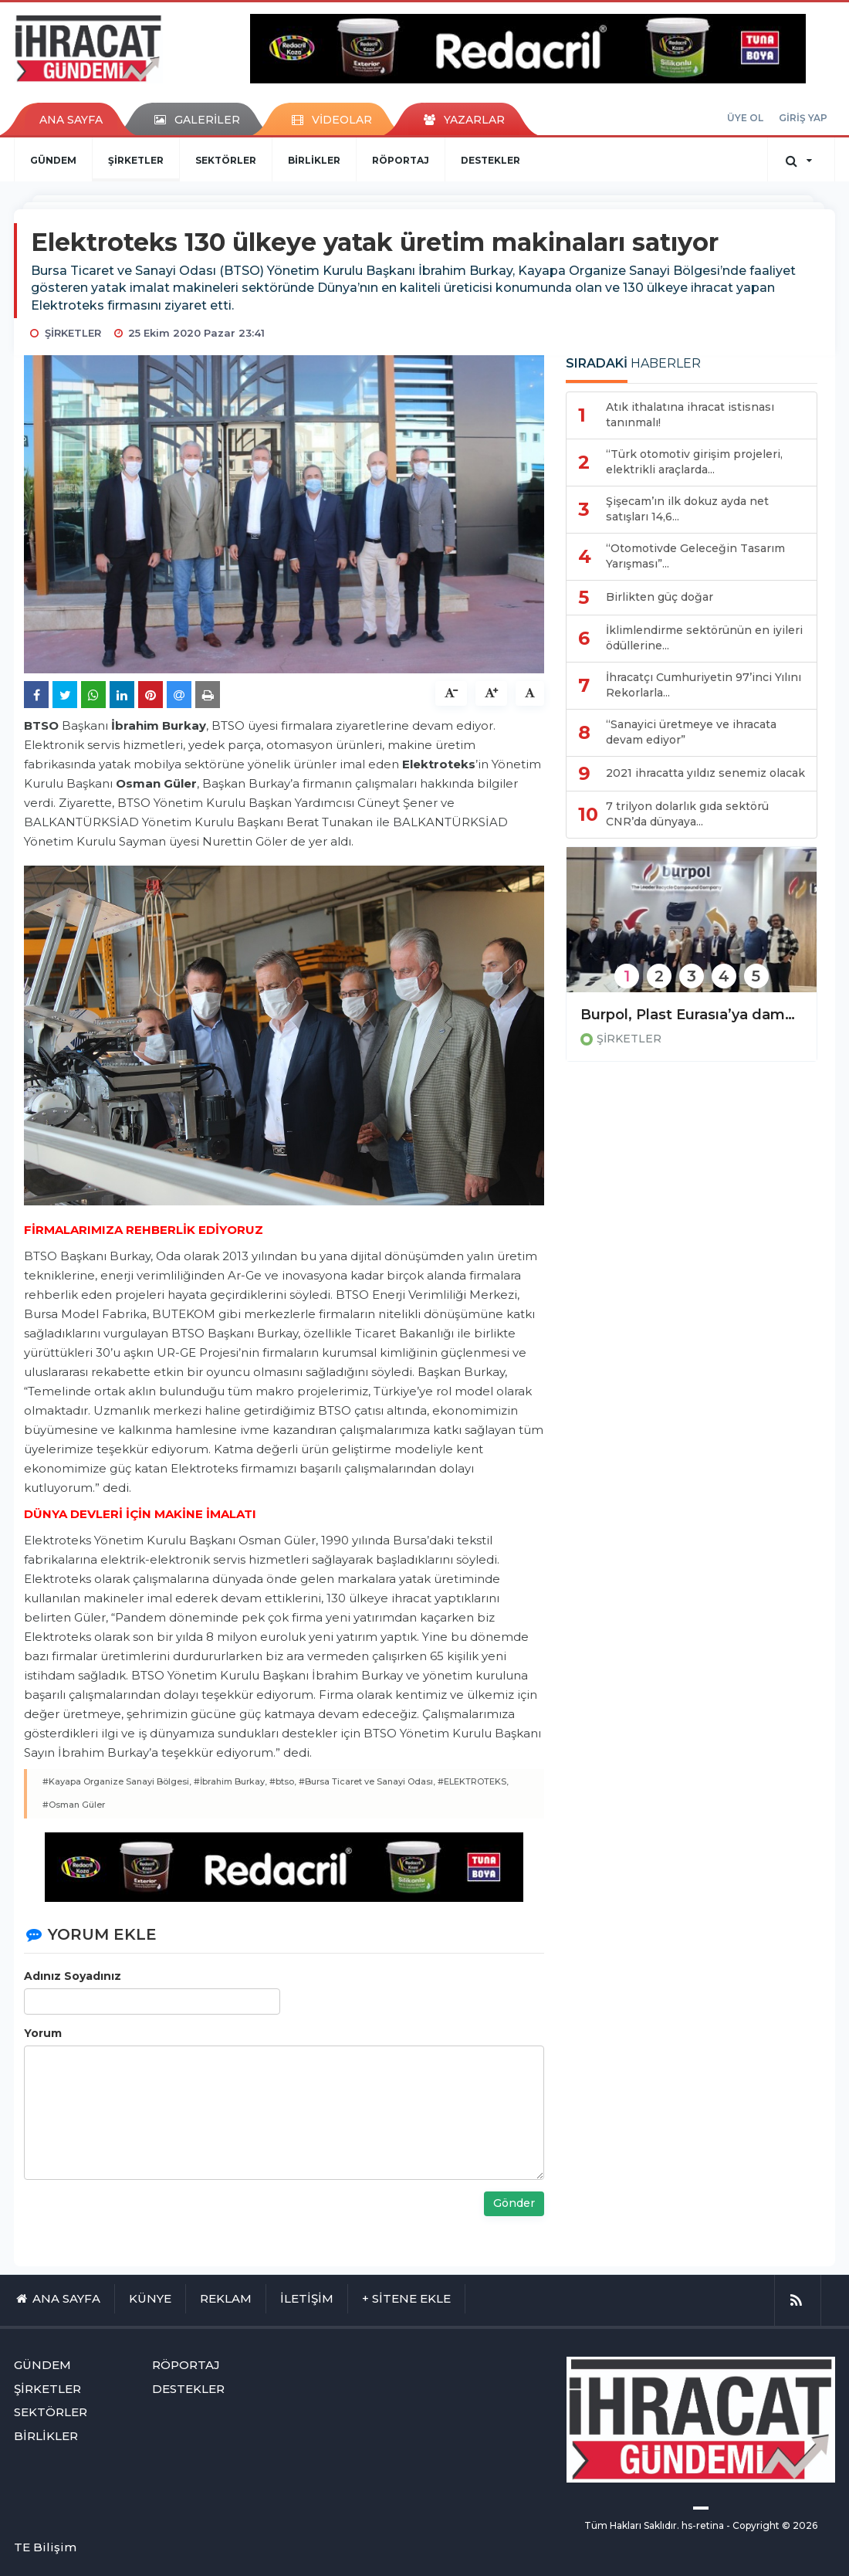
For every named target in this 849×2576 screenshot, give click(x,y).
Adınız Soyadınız (72, 1976)
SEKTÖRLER (225, 160)
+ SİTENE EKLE (406, 2298)
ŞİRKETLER (136, 160)
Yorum (43, 2033)
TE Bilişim (45, 2547)
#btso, (282, 1781)
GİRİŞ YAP (803, 118)
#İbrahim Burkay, (230, 1781)
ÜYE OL (745, 118)
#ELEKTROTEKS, (473, 1781)
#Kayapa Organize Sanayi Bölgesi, (116, 1781)
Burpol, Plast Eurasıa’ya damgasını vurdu (691, 1014)
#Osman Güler (73, 1804)
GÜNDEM (53, 160)
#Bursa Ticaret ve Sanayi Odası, (367, 1781)
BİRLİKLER (314, 160)
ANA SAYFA (71, 120)
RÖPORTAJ (400, 160)
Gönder (514, 2203)
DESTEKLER (490, 160)
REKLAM (226, 2298)
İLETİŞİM (306, 2298)
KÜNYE (150, 2298)
